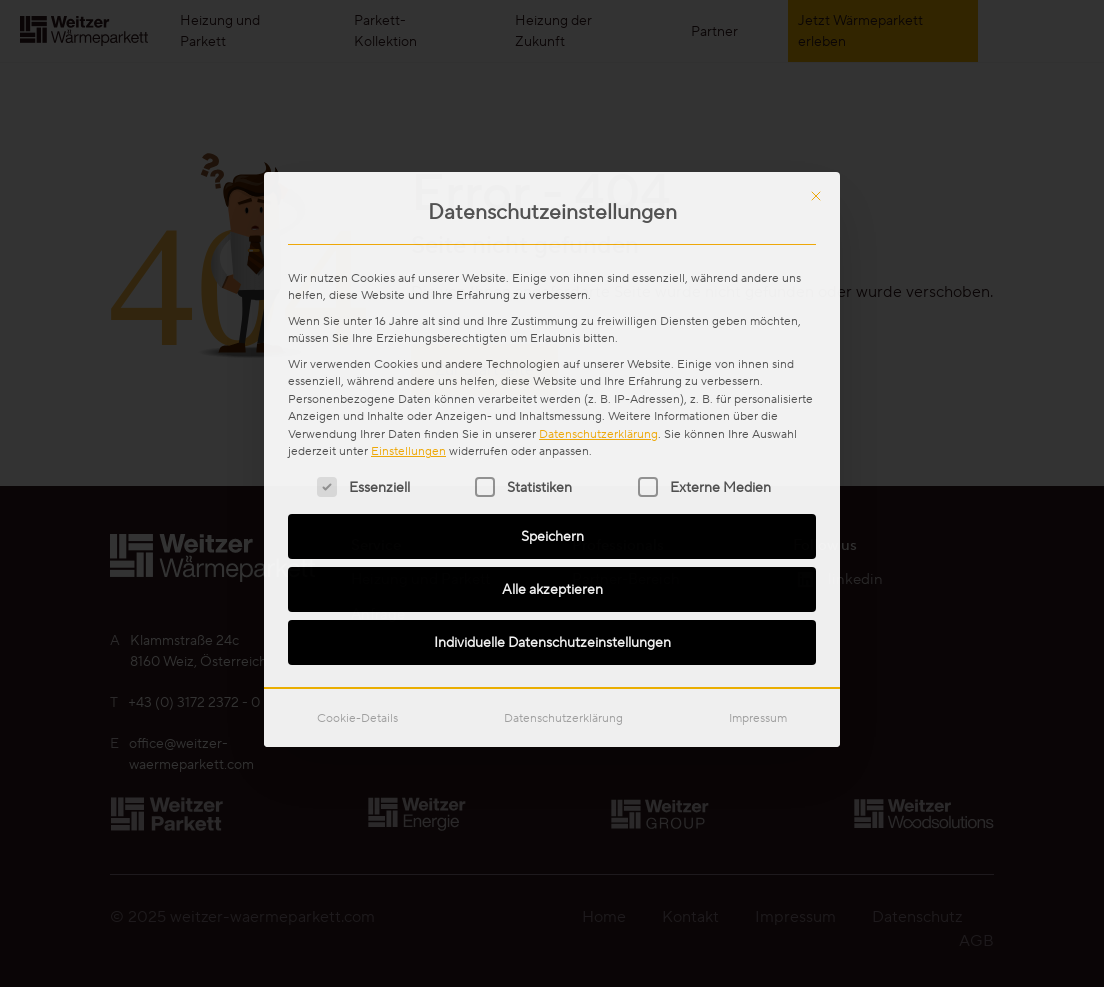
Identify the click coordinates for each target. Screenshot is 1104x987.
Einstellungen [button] (408, 205)
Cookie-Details (357, 472)
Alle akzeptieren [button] (552, 344)
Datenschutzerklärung (598, 187)
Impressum (758, 472)
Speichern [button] (552, 291)
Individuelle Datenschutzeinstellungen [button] (552, 397)
